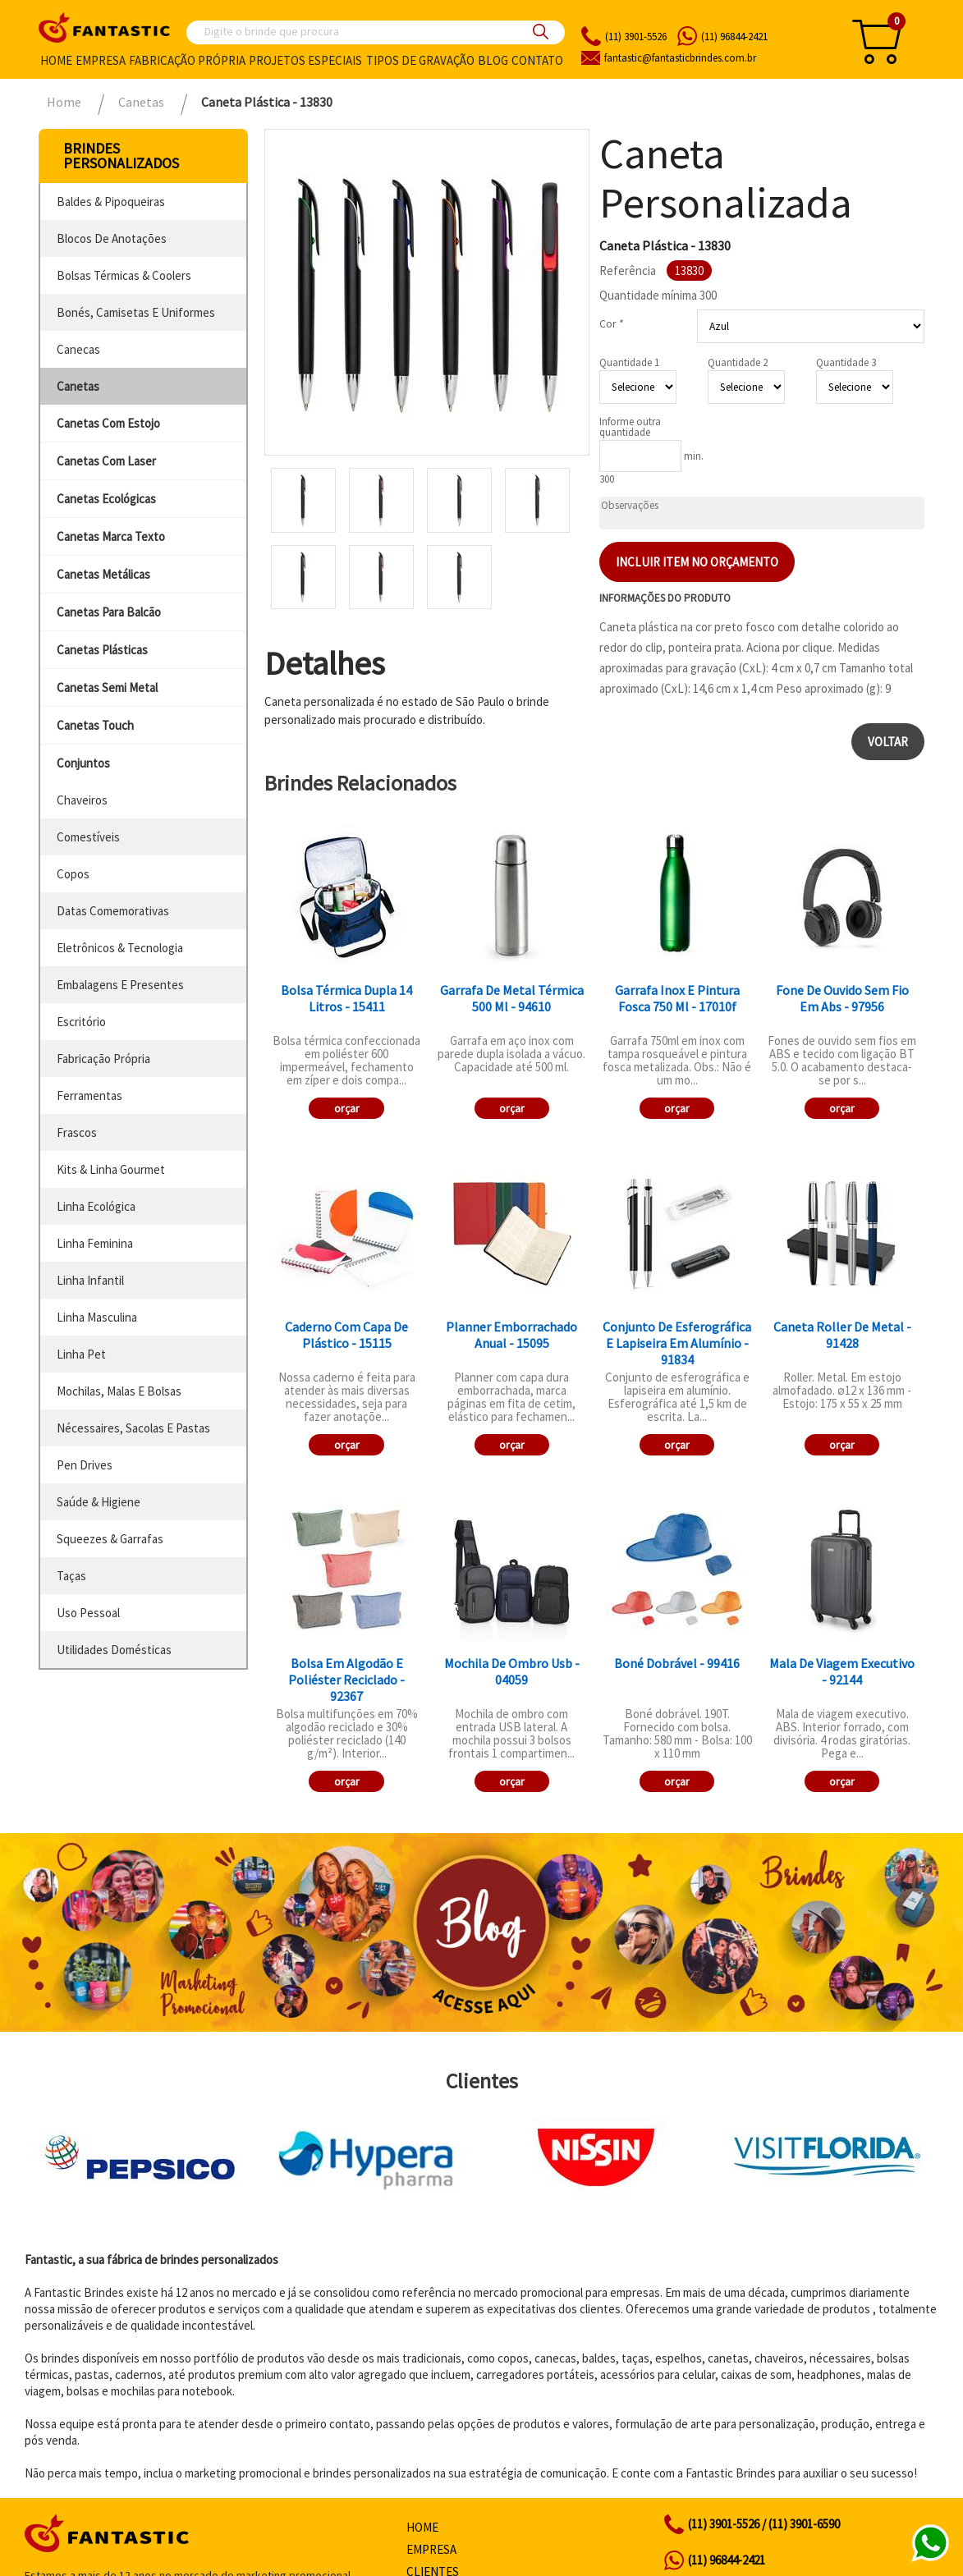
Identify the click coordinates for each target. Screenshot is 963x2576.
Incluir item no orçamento (697, 562)
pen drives (84, 1465)
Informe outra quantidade (630, 427)
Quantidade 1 (629, 362)
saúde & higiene (98, 1502)
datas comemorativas (113, 911)
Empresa (101, 60)
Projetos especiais (305, 60)
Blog (493, 60)
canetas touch (95, 725)
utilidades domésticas (114, 1649)
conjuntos (83, 763)
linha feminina (95, 1243)
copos (73, 874)
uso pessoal (88, 1612)
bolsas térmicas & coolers (124, 275)
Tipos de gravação (420, 60)
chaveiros (82, 800)
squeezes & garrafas (110, 1539)
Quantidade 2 (738, 362)
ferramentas (89, 1095)
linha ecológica (96, 1206)
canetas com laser (106, 461)
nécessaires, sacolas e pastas (133, 1428)
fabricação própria (103, 1058)
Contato (537, 60)
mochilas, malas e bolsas (119, 1391)
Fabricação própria (187, 60)
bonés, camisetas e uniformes (136, 312)
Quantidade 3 (846, 362)
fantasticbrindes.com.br (680, 58)
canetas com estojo (108, 423)
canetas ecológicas (106, 498)
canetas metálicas (103, 574)
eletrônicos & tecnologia (120, 948)
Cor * (611, 323)
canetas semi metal (107, 687)
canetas (78, 386)
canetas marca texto (111, 536)
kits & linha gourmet (111, 1169)
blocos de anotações (112, 238)
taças (71, 1576)
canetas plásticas (102, 650)
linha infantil (90, 1280)
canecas (78, 349)
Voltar (888, 741)
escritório (81, 1021)
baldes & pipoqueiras (111, 201)
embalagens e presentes (120, 984)
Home (56, 60)
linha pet (81, 1354)
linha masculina (97, 1317)
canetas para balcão (109, 612)
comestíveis (88, 837)
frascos (77, 1132)
